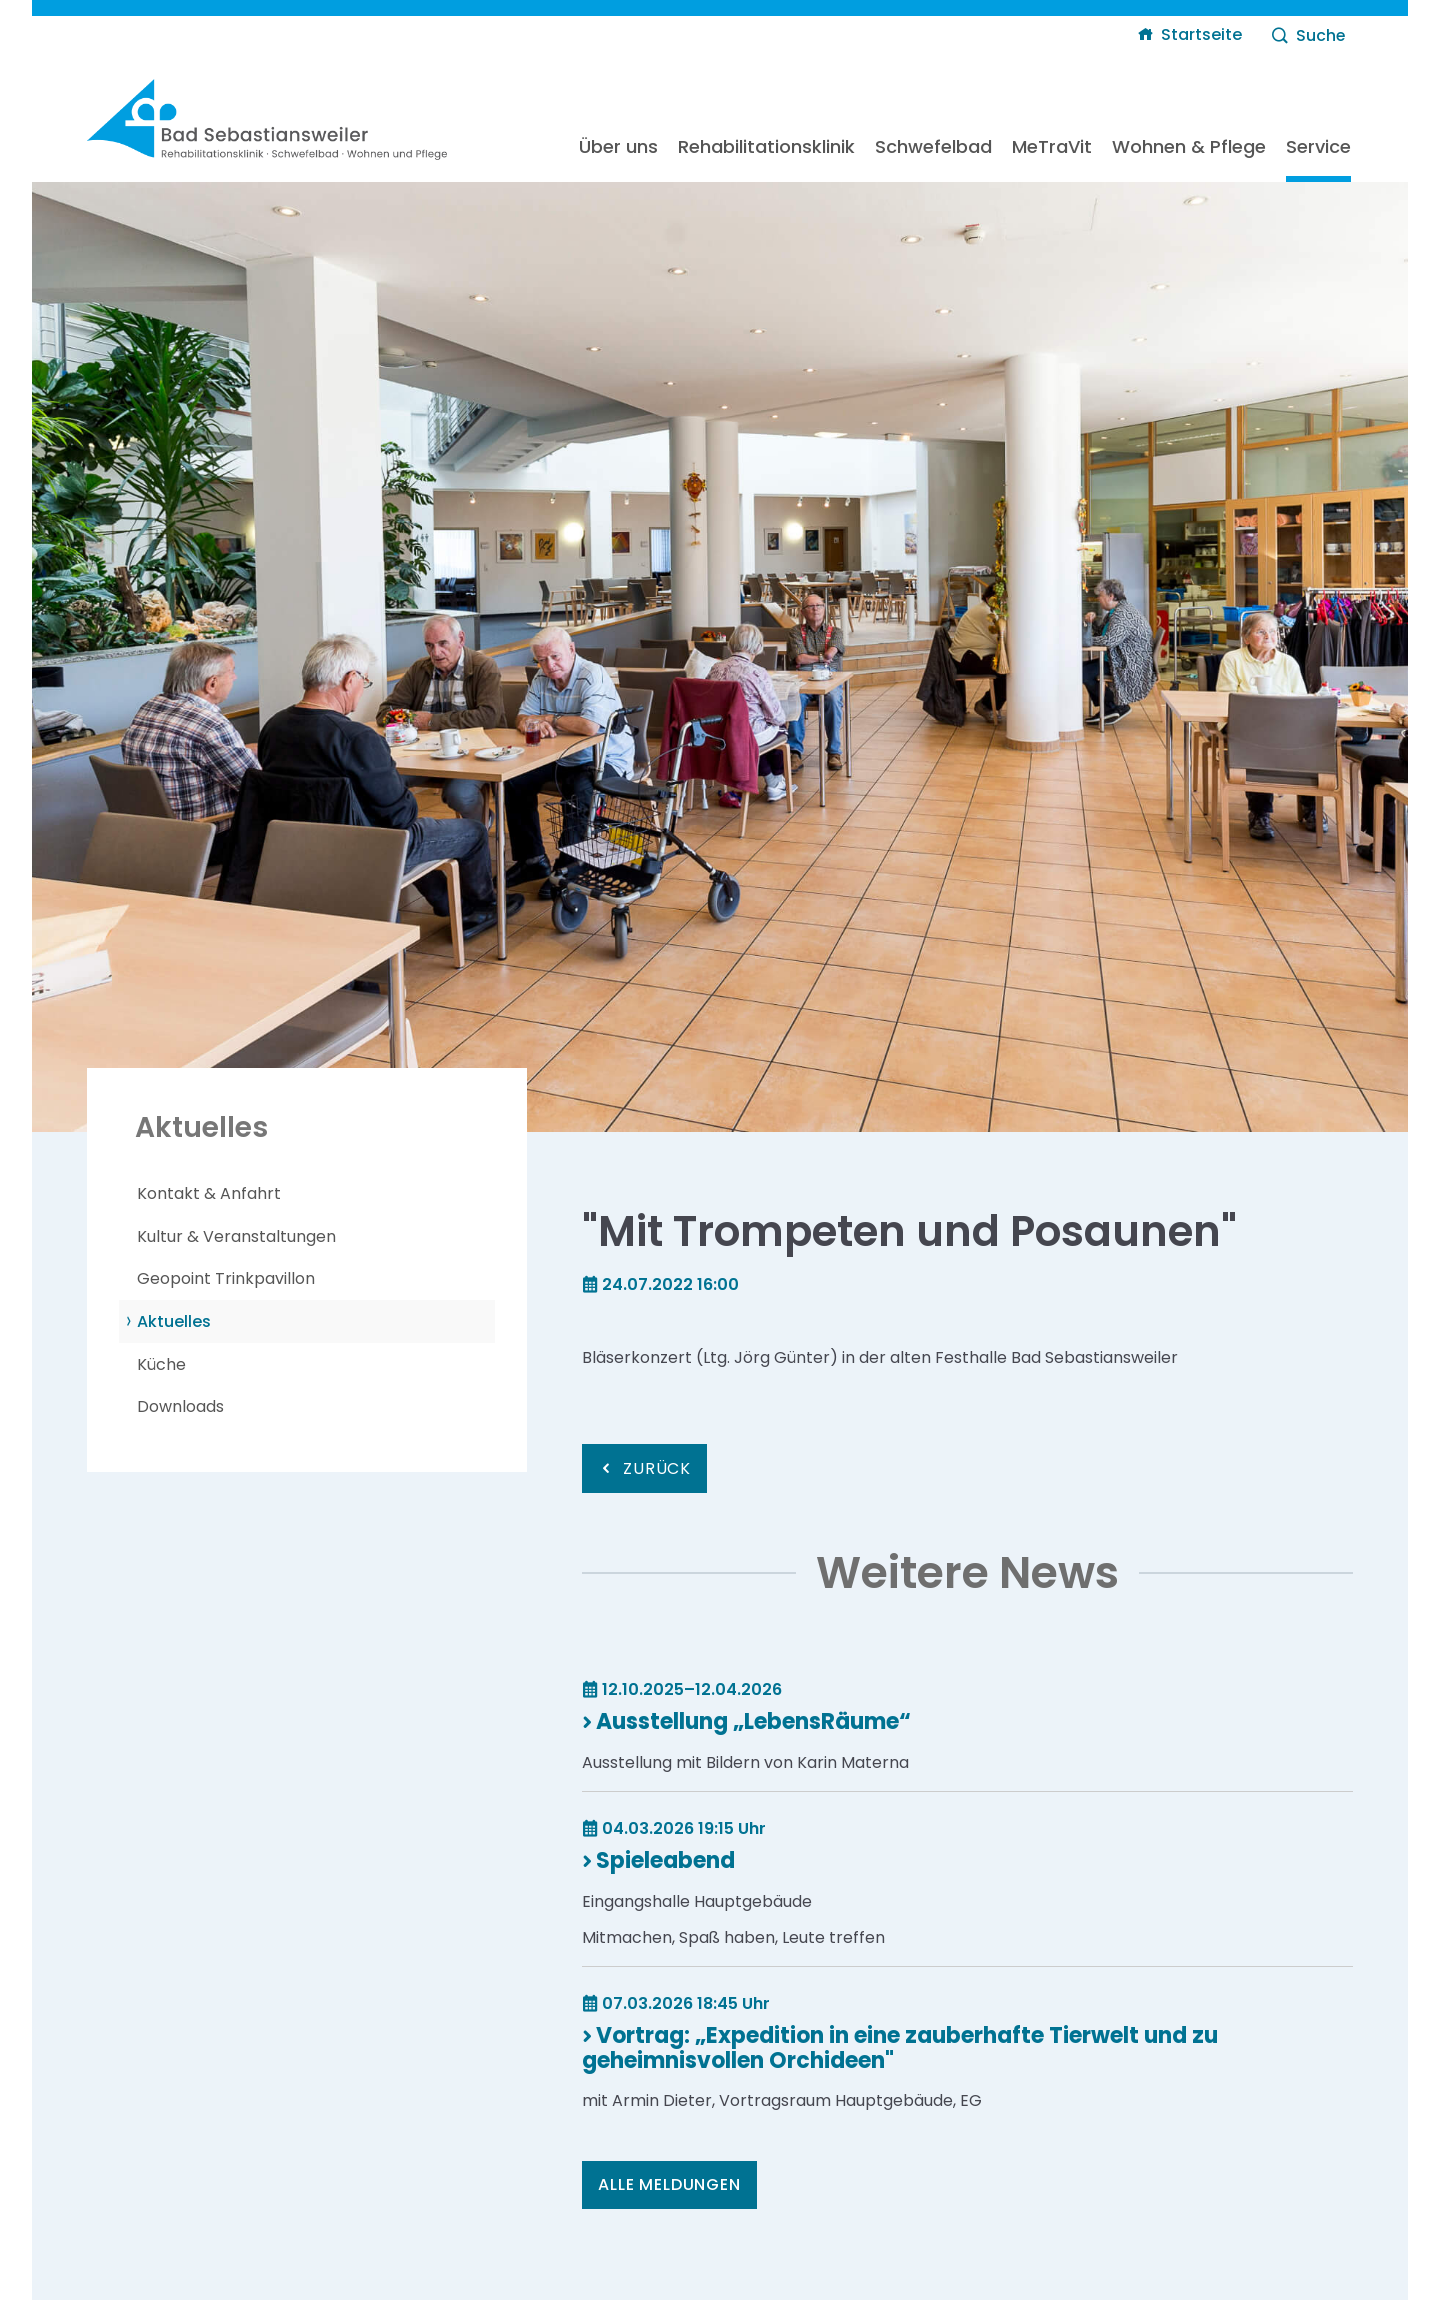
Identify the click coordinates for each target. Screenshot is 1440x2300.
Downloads (180, 1406)
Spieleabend (665, 1860)
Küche (161, 1364)
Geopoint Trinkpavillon (226, 1278)
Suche (1320, 35)
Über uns (618, 146)
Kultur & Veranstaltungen (236, 1236)
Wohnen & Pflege (1189, 146)
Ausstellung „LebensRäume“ (753, 1721)
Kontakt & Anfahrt (209, 1193)
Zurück (657, 1468)
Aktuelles (174, 1321)
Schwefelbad (933, 146)
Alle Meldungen (669, 2184)
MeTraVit (1052, 146)
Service (1318, 146)
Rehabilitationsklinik (766, 146)
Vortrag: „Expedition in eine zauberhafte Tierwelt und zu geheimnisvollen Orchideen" (900, 2048)
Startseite (1201, 34)
